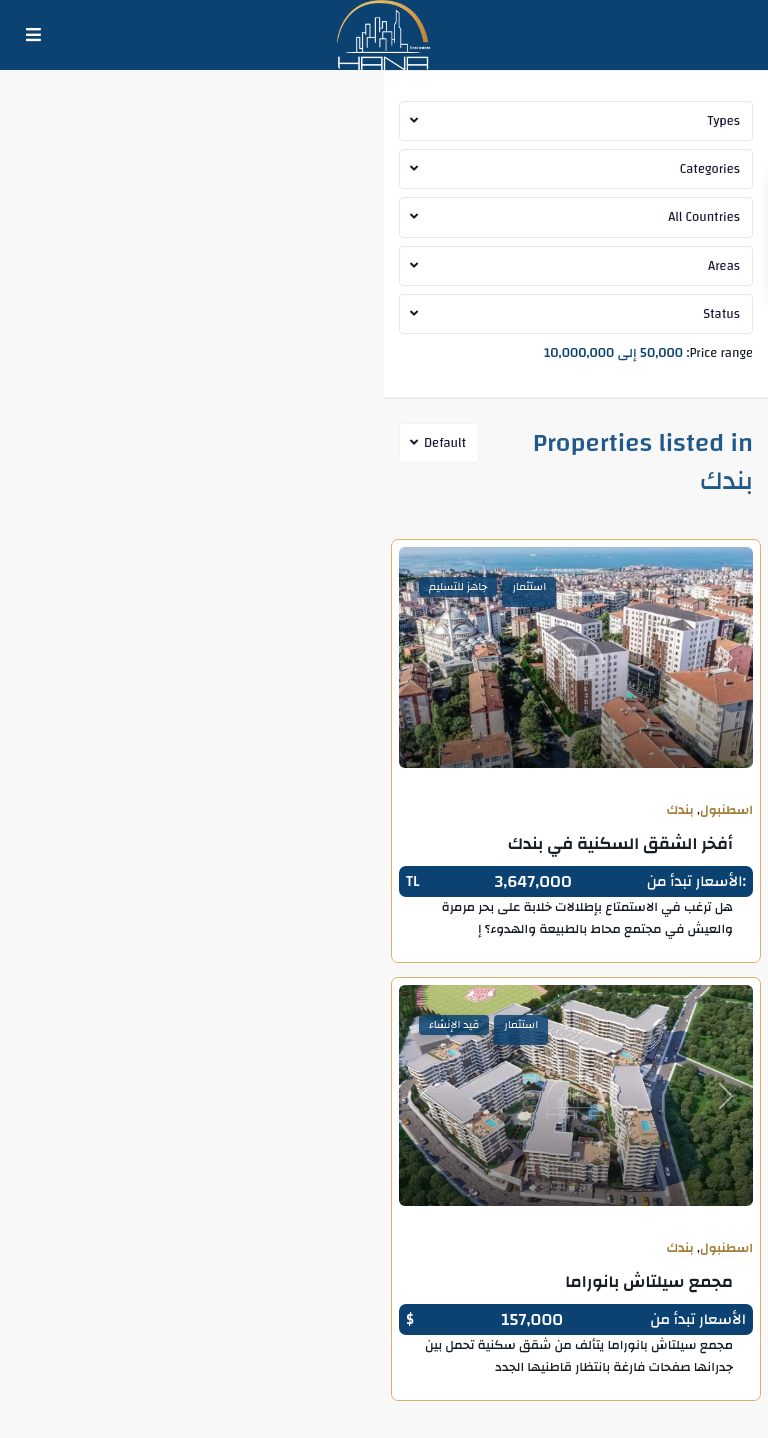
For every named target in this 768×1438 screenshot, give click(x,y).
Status (721, 314)
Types (723, 121)
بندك (679, 810)
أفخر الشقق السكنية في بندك (620, 843)
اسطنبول (726, 810)
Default (445, 443)
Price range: (720, 351)
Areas (724, 266)
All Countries (704, 217)
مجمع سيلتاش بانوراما (649, 1281)
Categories (710, 169)
